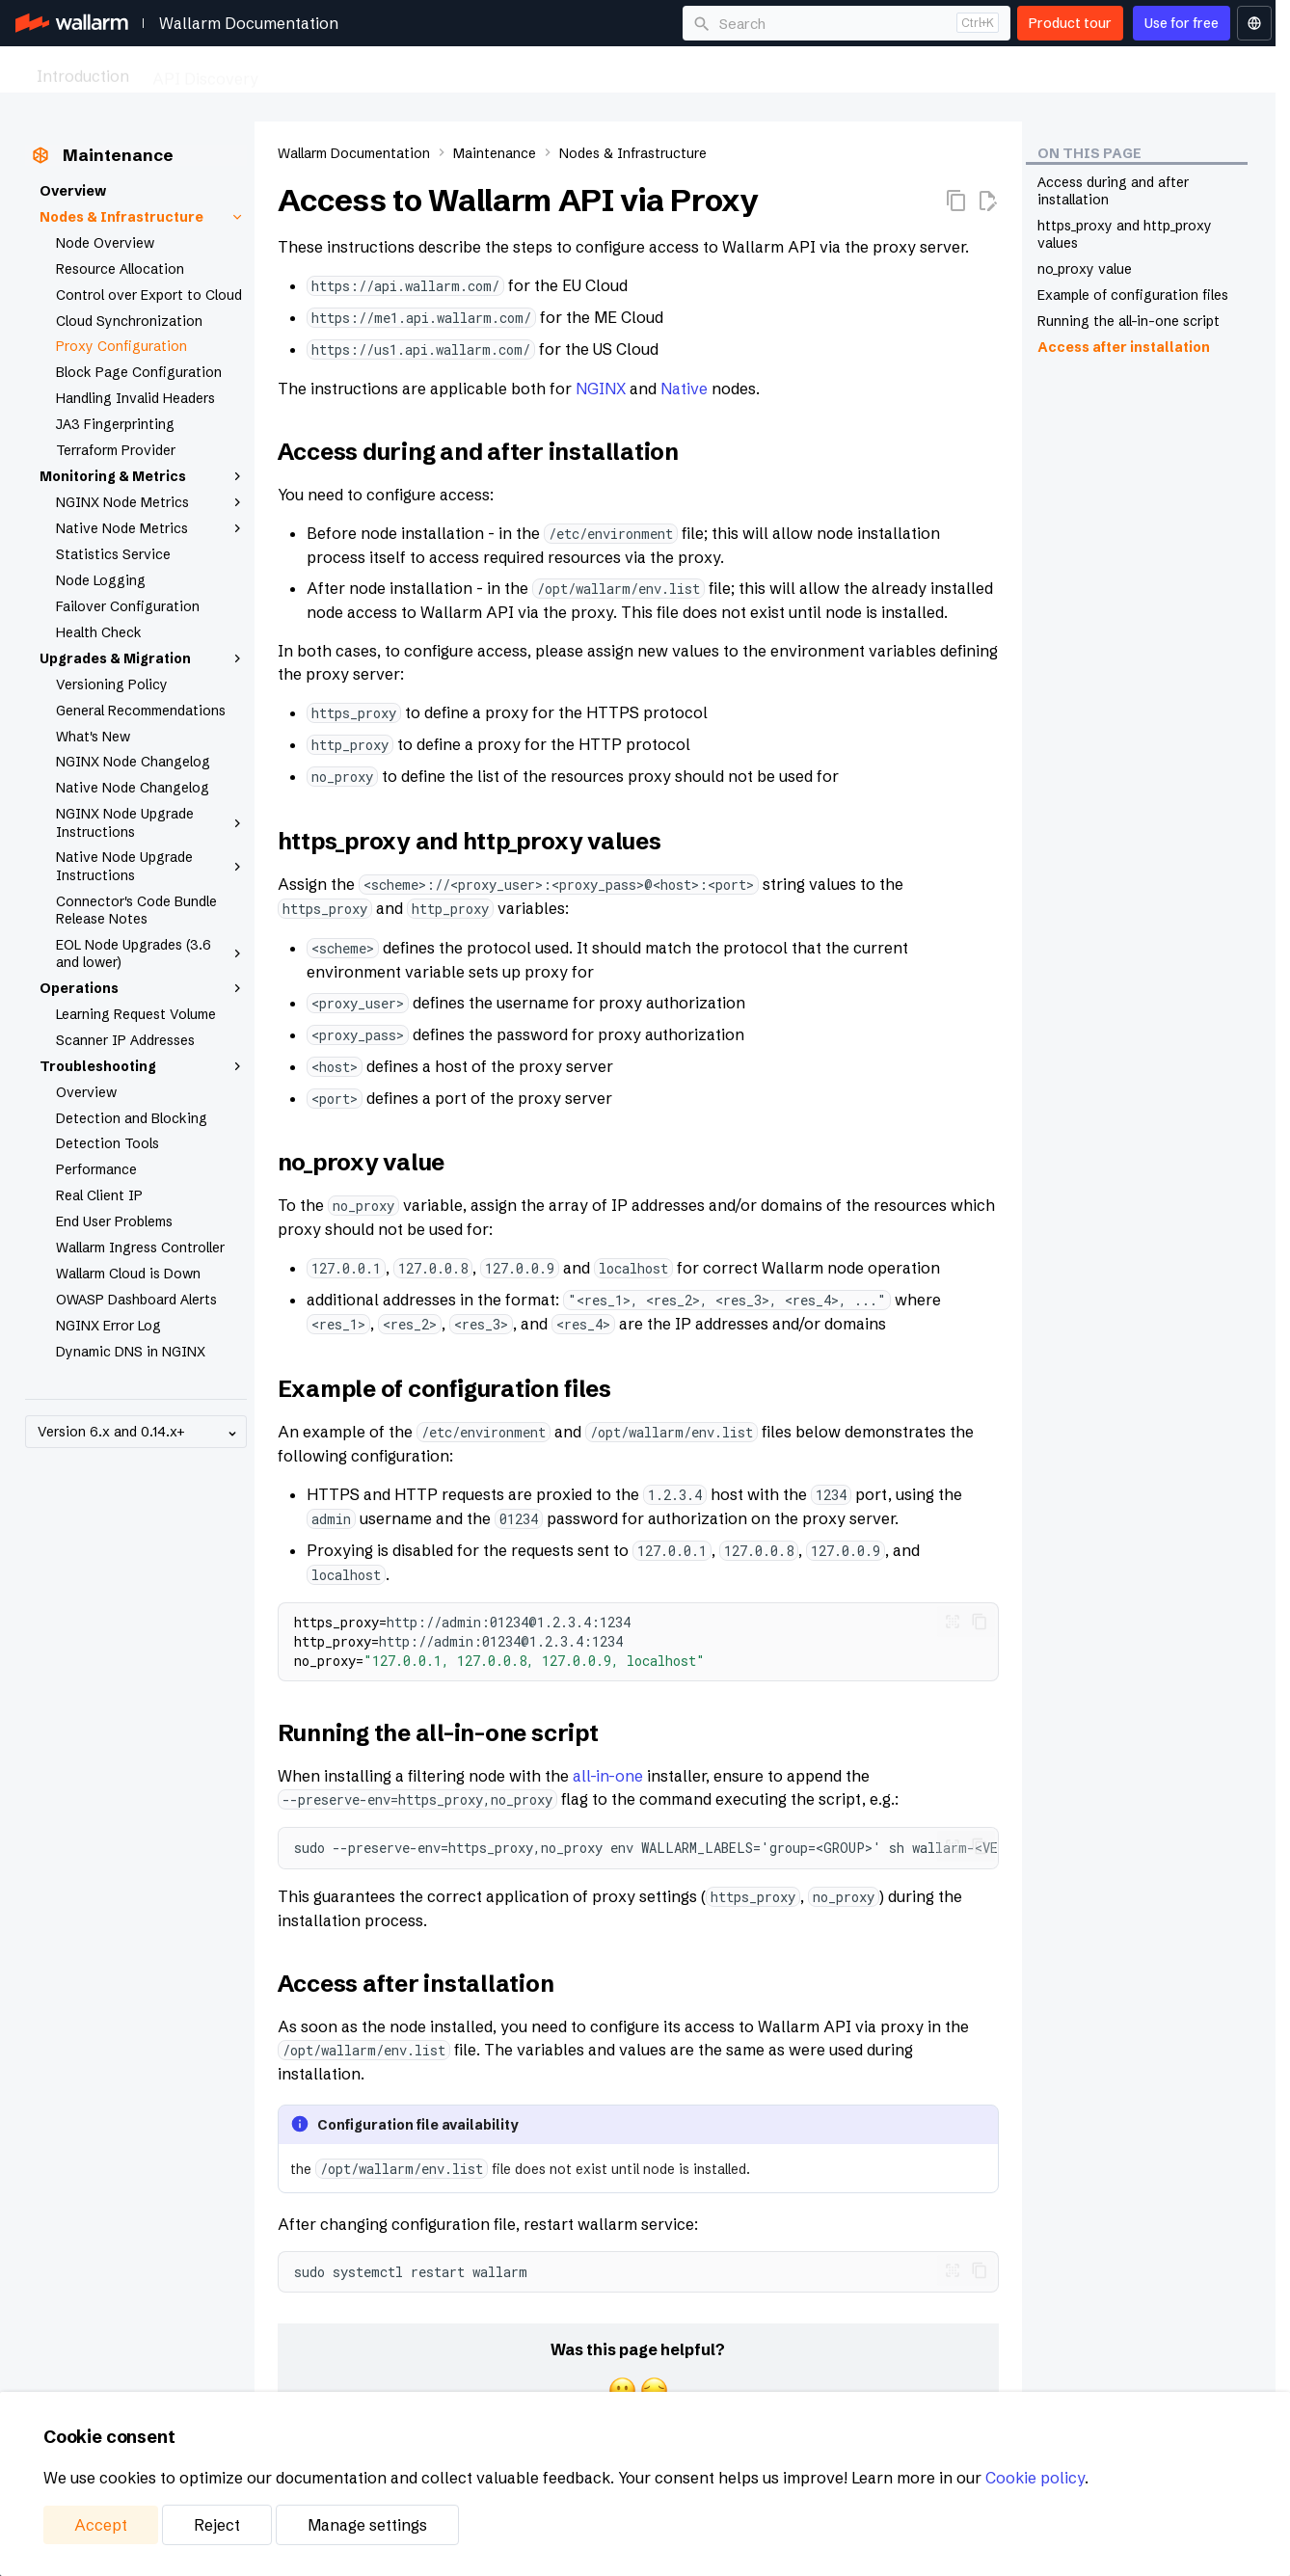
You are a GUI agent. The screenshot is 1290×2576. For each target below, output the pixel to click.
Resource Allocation (120, 269)
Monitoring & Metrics (143, 476)
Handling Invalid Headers (135, 398)
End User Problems (114, 1221)
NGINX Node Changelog (133, 761)
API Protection (337, 71)
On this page (1089, 153)
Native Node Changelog (132, 787)
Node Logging (101, 580)
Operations (143, 988)
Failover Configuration (128, 606)
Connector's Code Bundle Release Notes (136, 910)
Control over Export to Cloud (149, 295)
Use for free (1181, 23)
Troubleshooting (143, 1066)
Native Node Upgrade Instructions (151, 865)
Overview (73, 191)
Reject (217, 2525)
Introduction (83, 71)
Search (742, 23)
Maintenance (854, 71)
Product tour (1070, 23)
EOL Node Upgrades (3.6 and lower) (151, 953)
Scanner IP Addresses (125, 1040)
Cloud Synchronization (129, 321)
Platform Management (1121, 71)
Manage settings (367, 2525)
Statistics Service (113, 554)
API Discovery (205, 71)
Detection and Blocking (131, 1118)
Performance (96, 1169)
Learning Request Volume (136, 1014)
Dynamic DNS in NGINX (130, 1351)
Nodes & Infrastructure (143, 217)
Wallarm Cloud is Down (128, 1273)
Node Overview (105, 243)
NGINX (601, 388)
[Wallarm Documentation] (72, 23)
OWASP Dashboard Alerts (136, 1299)
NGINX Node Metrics (151, 502)
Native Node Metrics (151, 528)
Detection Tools (107, 1143)
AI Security (629, 71)
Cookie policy (1035, 2477)
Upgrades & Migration (143, 658)
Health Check (99, 632)
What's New (93, 736)
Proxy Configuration (121, 346)
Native (684, 388)
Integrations (971, 71)
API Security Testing (490, 71)
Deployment (738, 71)
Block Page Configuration (139, 372)
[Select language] (1254, 23)
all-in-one (608, 1775)
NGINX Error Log (108, 1325)
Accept (100, 2525)
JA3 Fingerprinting (115, 424)
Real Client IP (99, 1195)
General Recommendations (141, 710)
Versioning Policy (112, 684)
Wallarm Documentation (248, 23)
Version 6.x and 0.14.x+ (139, 1432)
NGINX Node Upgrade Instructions (151, 822)
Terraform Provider (115, 450)
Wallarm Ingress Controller (140, 1247)
